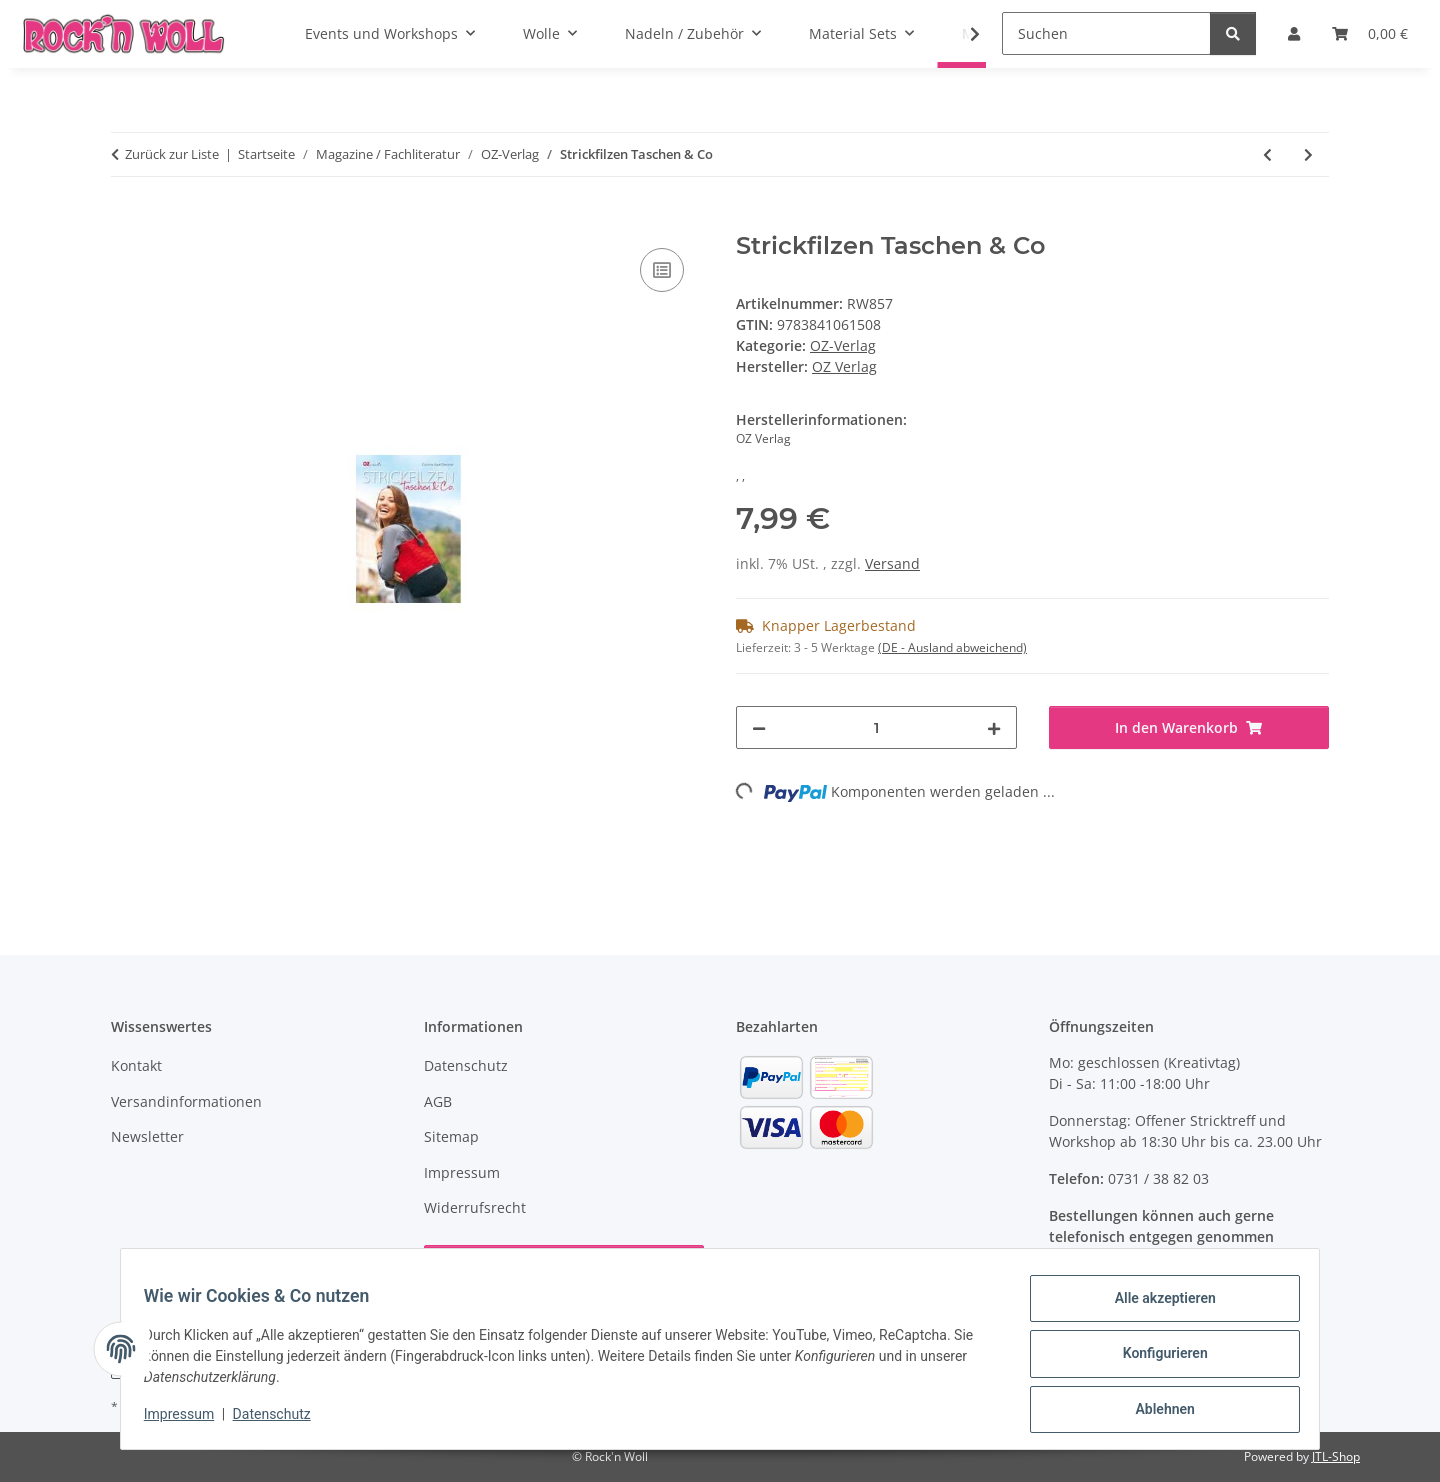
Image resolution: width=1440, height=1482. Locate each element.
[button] (962, 34)
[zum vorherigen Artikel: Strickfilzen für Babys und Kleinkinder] (1267, 154)
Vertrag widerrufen (564, 1266)
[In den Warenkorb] (127, 221)
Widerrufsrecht (475, 1207)
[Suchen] (1106, 33)
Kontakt (136, 1065)
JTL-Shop (1336, 1456)
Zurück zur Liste (172, 154)
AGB (438, 1101)
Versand (892, 563)
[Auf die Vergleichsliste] (662, 270)
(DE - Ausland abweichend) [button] (952, 647)
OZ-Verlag (843, 345)
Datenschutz (281, 1420)
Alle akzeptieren (1155, 1307)
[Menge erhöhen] (994, 727)
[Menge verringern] (759, 727)
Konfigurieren (1155, 1359)
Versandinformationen (186, 1101)
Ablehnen (1155, 1411)
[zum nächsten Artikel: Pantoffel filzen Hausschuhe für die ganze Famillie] (1308, 154)
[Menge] (876, 727)
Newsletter (147, 1136)
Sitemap (451, 1136)
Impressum (188, 1420)
